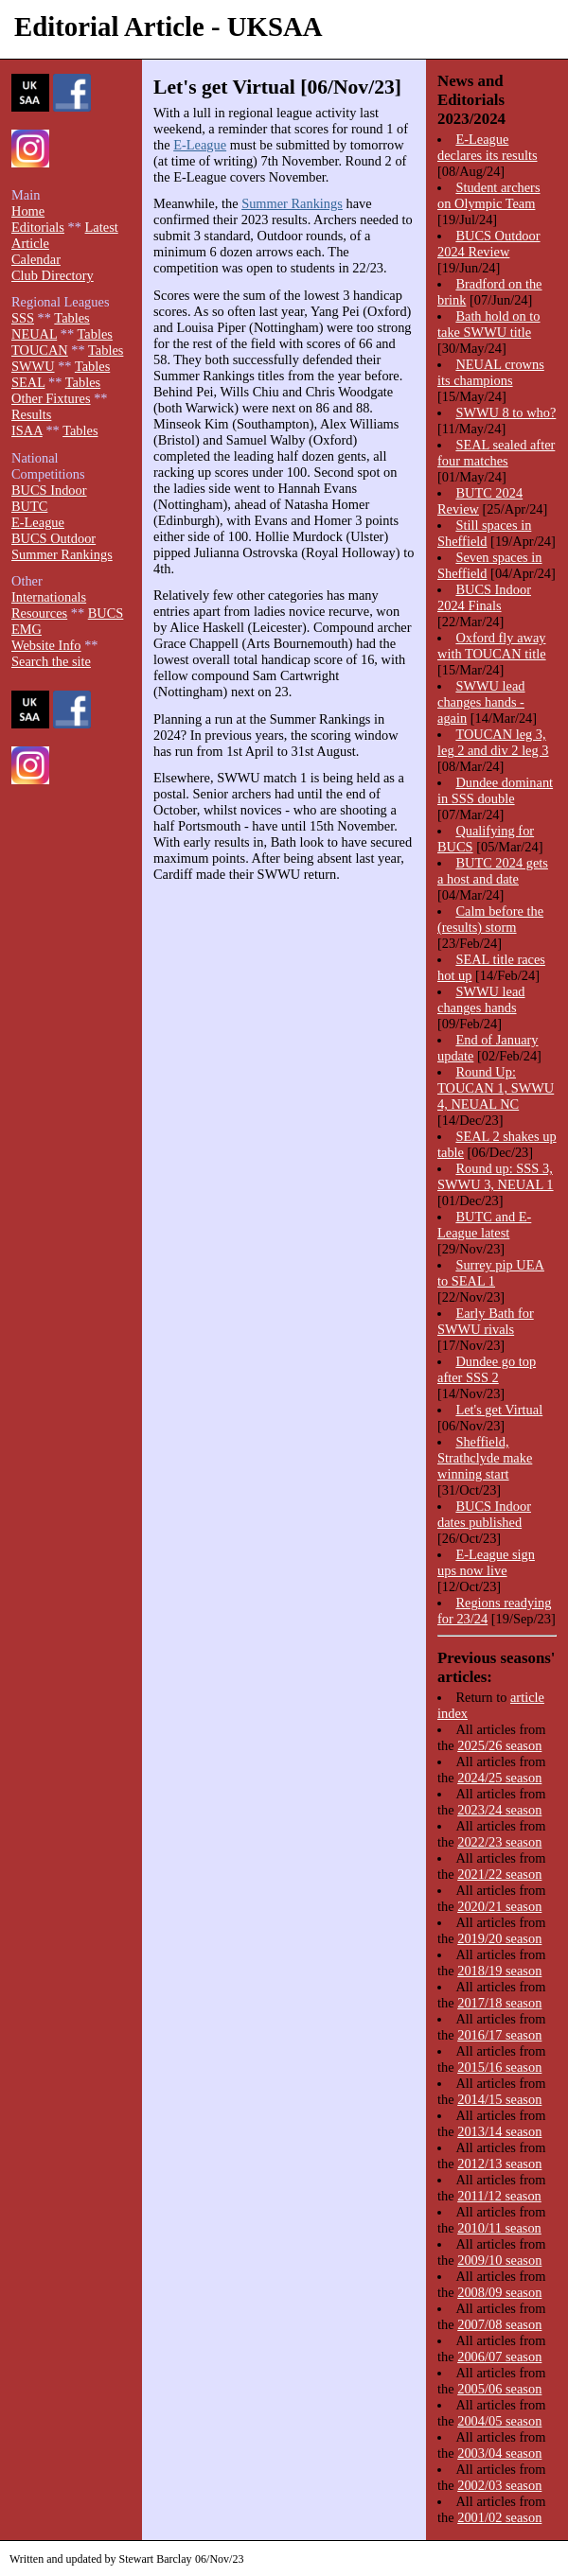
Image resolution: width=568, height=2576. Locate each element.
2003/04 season (499, 2453)
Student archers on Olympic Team (489, 195)
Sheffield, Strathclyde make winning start (484, 1457)
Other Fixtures (51, 398)
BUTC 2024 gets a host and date (492, 870)
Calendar (36, 259)
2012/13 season (499, 2163)
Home (27, 211)
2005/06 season (499, 2388)
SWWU (33, 366)
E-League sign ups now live (486, 1562)
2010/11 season (499, 2227)
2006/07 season (499, 2356)
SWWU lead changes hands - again (481, 702)
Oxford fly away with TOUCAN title (491, 645)
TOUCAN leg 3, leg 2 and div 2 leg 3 (493, 742)
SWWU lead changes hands (481, 999)
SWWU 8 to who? (505, 412)
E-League (199, 144)
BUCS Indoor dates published (484, 1514)
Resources (39, 613)
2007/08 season (499, 2324)
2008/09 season (499, 2292)
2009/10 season (499, 2260)
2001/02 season (499, 2517)
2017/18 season (499, 2002)
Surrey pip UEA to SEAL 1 (490, 1272)
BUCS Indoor (49, 490)
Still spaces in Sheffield (484, 533)
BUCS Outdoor (53, 538)
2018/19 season (499, 1970)
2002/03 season (499, 2485)
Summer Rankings (292, 203)
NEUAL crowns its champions (490, 372)
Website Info (46, 645)
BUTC (29, 506)
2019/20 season (499, 1938)
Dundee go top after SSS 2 (486, 1369)
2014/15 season (499, 2099)
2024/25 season (499, 1777)
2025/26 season (499, 1745)
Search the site (51, 661)
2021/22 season (499, 1874)
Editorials (37, 227)
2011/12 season (499, 2195)
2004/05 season (499, 2420)
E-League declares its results (487, 147)
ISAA (27, 430)
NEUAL (34, 334)
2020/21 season (499, 1906)
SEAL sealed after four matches (496, 452)
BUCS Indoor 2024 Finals (484, 597)
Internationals (48, 597)
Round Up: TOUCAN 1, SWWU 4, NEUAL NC (495, 1088)
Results (31, 414)
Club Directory (52, 275)
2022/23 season (499, 1841)
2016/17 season (499, 2034)
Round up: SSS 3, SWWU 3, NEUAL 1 (495, 1176)
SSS (22, 317)
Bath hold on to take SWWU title (489, 324)
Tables (71, 317)
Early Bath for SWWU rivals (485, 1321)
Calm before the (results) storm (490, 919)
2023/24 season (499, 1809)
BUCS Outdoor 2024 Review (489, 243)
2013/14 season (499, 2131)
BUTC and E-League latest (484, 1224)
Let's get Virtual (498, 1409)
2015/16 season (499, 2067)
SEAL (27, 382)
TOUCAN (39, 350)
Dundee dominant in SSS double (495, 790)
